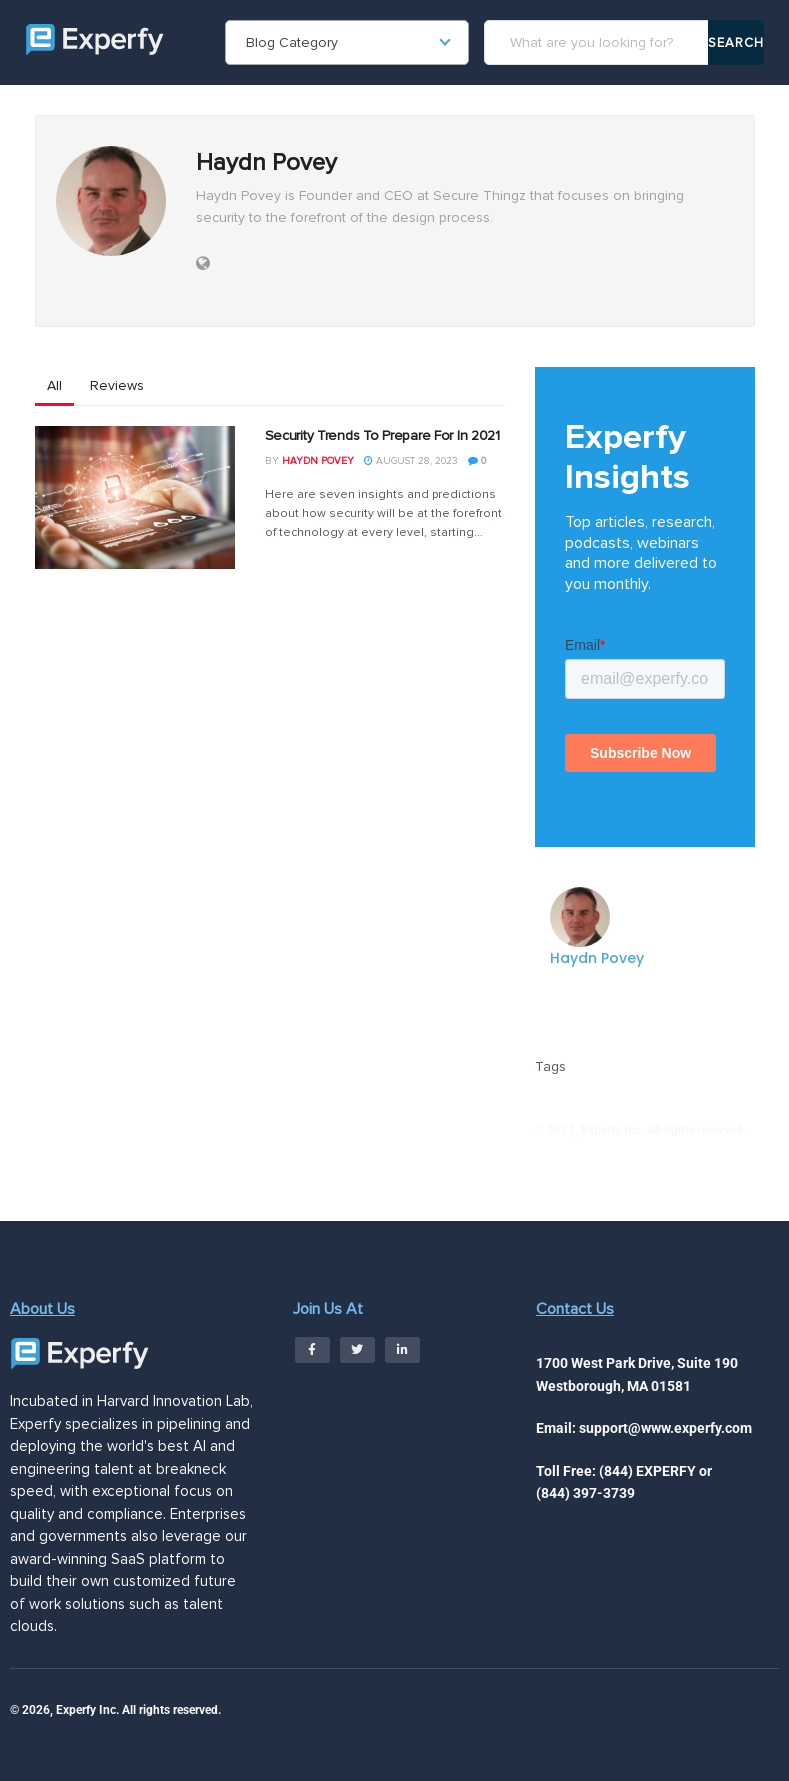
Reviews (117, 385)
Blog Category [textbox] (292, 42)
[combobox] (347, 42)
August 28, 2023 (411, 461)
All (54, 385)
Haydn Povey (318, 461)
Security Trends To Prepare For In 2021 (382, 435)
